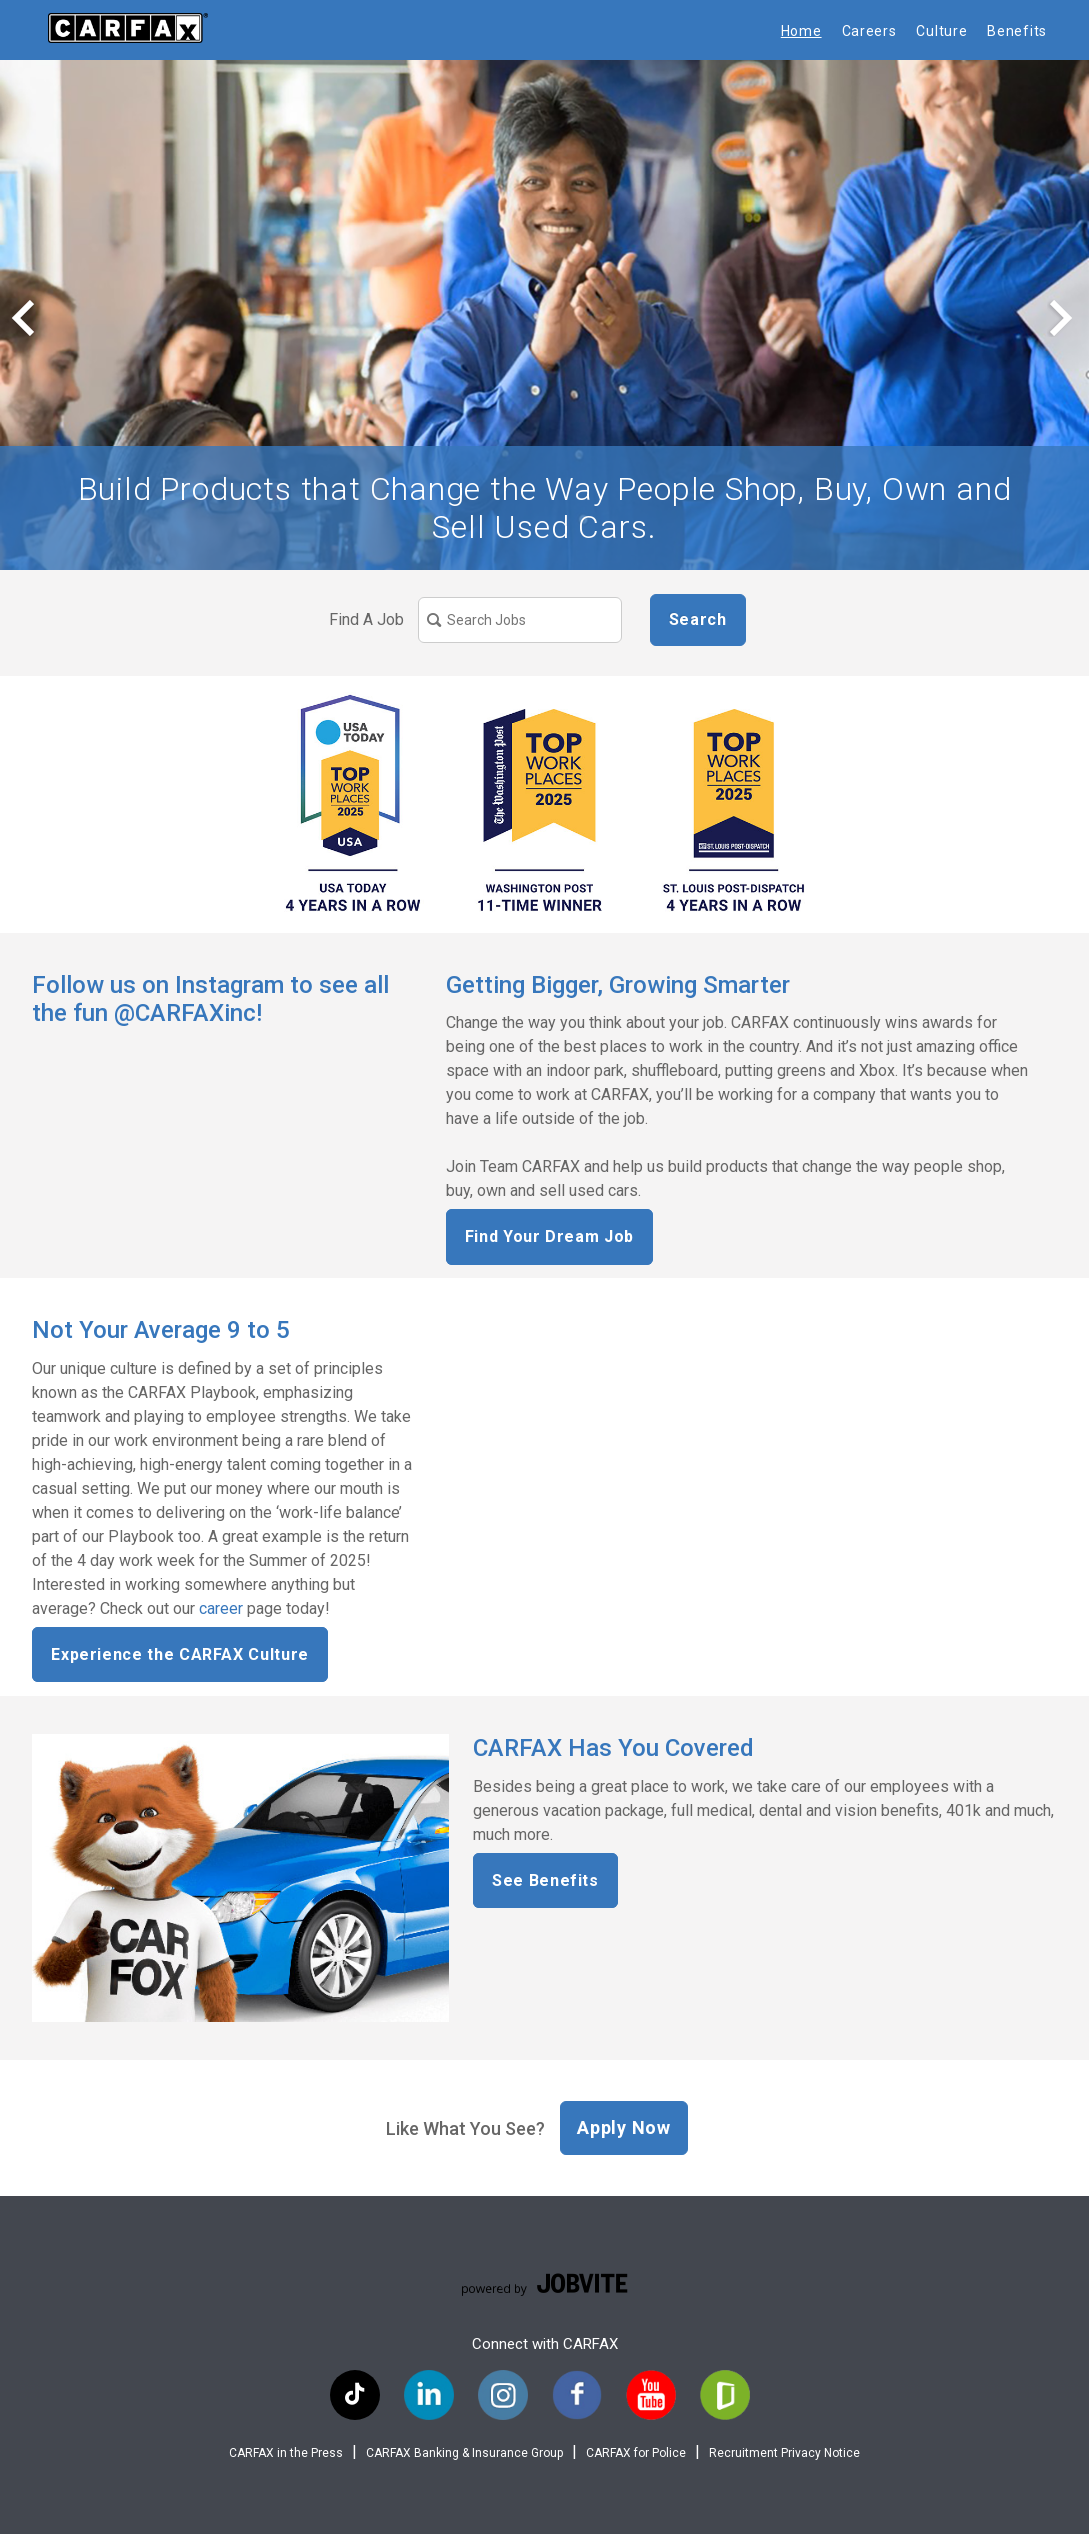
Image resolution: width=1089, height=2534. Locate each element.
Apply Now (623, 2127)
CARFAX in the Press (286, 2453)
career (221, 1608)
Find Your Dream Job (549, 1236)
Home (801, 31)
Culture (941, 31)
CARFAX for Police (636, 2453)
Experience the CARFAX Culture (180, 1654)
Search (698, 619)
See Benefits (545, 1880)
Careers (869, 31)
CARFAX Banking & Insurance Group (464, 2453)
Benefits (1017, 31)
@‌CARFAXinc (185, 1013)
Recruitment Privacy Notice (784, 2453)
